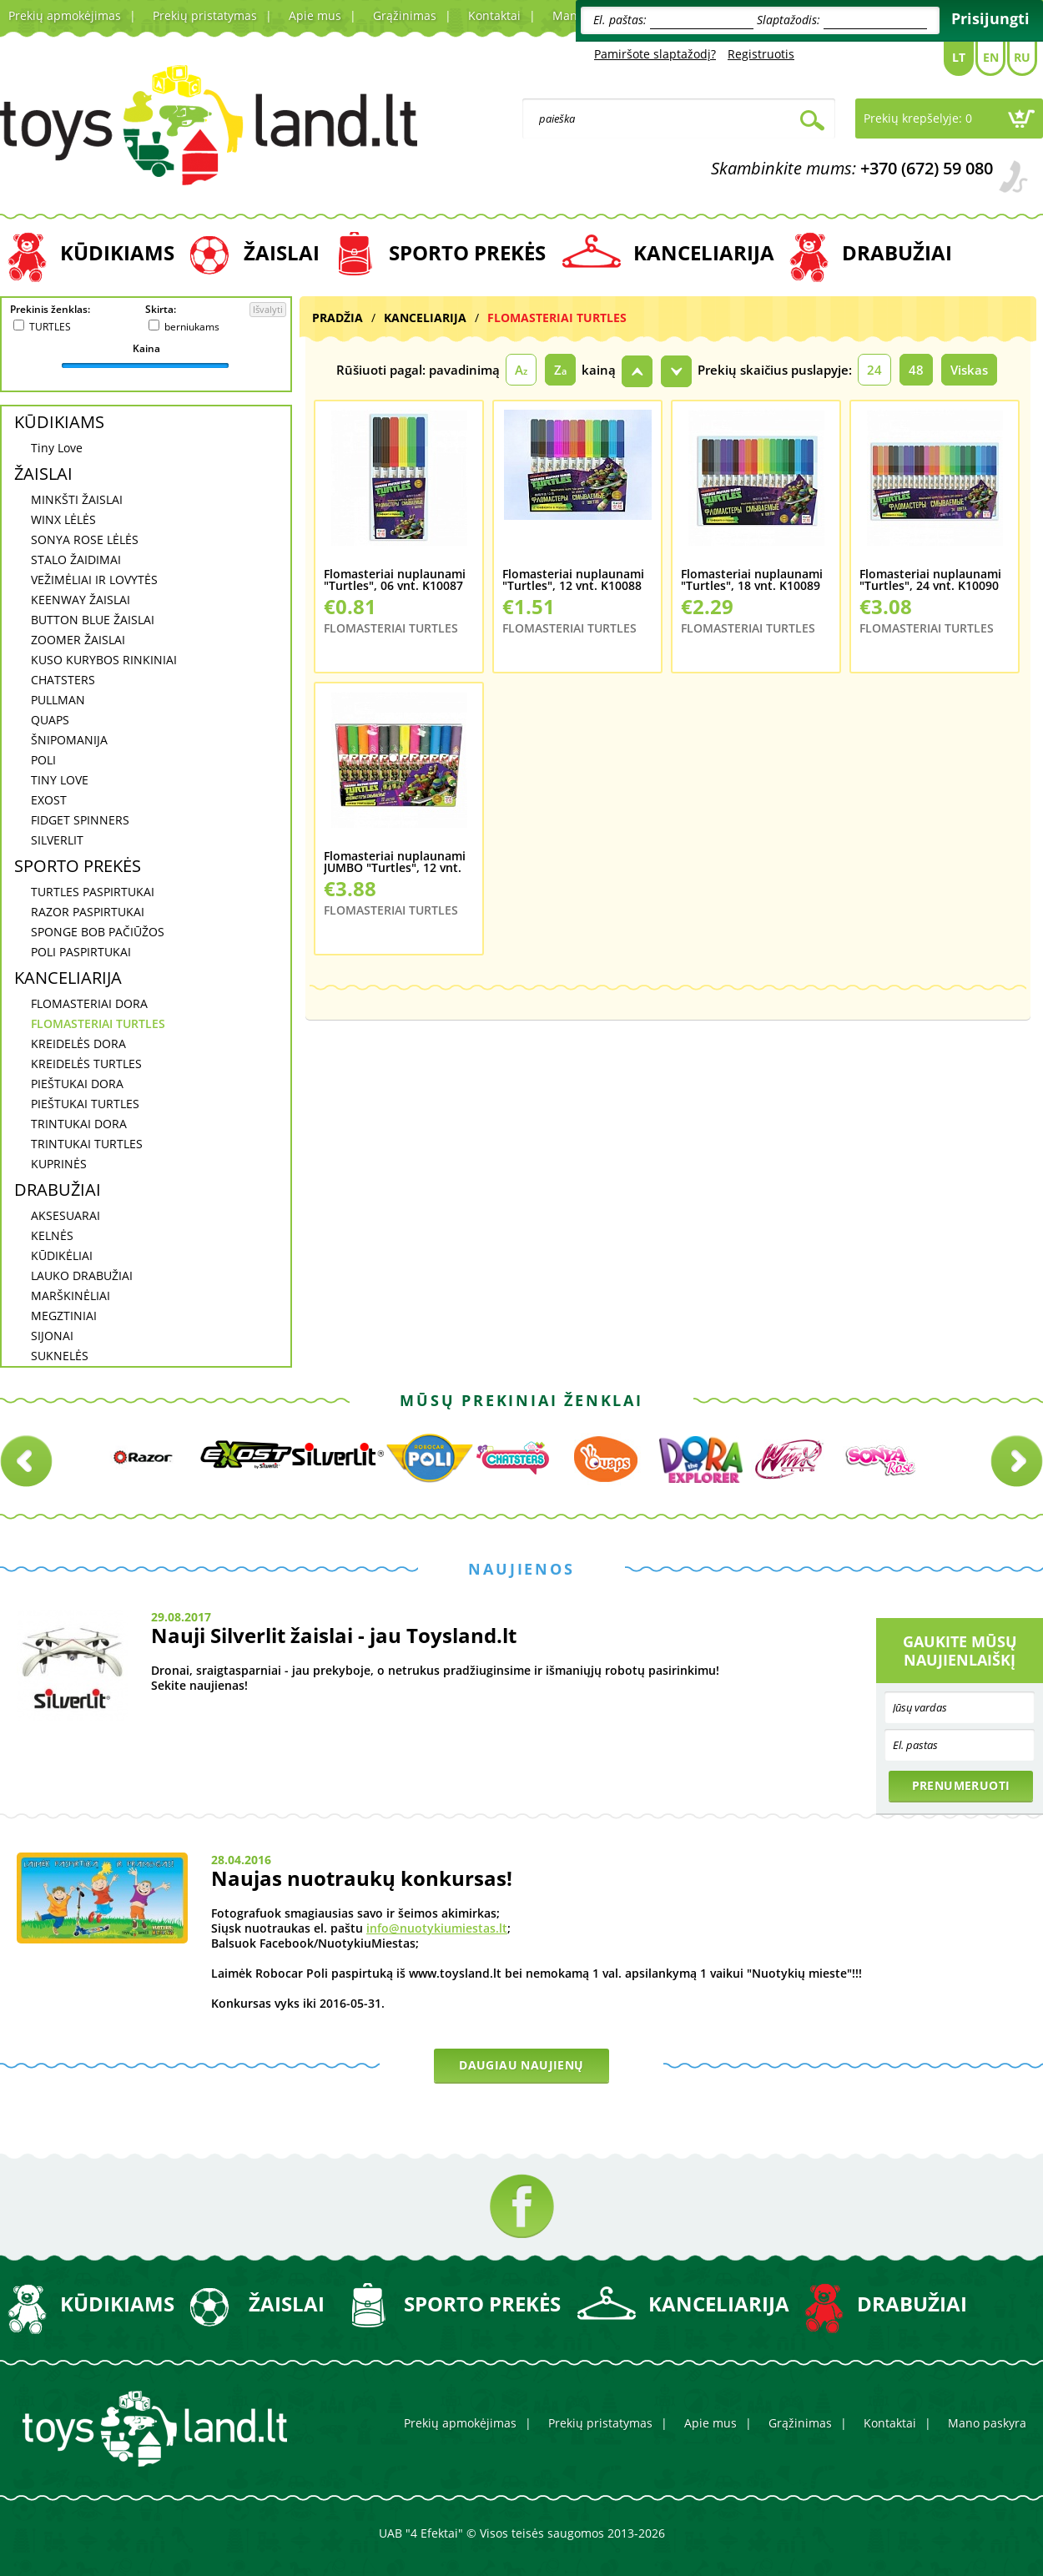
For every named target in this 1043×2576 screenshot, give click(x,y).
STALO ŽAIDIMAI (76, 559)
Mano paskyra (987, 2423)
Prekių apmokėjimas (64, 15)
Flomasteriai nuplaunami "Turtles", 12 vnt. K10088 (573, 580)
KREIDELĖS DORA (78, 1043)
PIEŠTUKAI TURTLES (85, 1104)
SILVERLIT (57, 840)
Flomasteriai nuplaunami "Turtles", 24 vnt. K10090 (930, 580)
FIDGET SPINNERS (80, 820)
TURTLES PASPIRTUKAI (92, 892)
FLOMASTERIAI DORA (89, 1003)
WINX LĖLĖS (63, 519)
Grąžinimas (404, 15)
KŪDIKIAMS (117, 252)
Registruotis (761, 54)
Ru (1022, 57)
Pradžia (337, 317)
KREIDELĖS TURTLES (86, 1063)
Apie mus (315, 15)
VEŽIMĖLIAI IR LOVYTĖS (94, 579)
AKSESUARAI (65, 1215)
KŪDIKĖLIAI (62, 1255)
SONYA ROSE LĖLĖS (85, 539)
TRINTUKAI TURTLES (87, 1144)
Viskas (969, 369)
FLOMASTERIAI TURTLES (98, 1023)
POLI (43, 760)
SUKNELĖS (59, 1356)
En (991, 57)
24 (874, 369)
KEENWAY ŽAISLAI (80, 599)
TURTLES (50, 327)
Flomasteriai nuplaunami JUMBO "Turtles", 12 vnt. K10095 (395, 862)
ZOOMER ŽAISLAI (78, 640)
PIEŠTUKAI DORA (77, 1083)
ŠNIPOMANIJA (69, 740)
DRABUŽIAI (897, 252)
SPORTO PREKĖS (467, 252)
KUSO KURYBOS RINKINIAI (104, 660)
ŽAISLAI (282, 252)
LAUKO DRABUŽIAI (82, 1275)
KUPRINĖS (59, 1164)
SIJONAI (52, 1335)
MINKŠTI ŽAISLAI (77, 499)
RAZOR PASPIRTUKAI (87, 912)
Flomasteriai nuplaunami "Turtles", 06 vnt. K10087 (395, 580)
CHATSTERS (63, 680)
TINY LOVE (59, 780)
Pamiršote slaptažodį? (655, 54)
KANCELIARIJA (703, 252)
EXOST (49, 800)
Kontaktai (494, 15)
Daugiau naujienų (521, 2065)
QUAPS (50, 720)
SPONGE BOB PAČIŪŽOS (97, 932)
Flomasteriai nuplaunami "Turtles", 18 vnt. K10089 (752, 580)
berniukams (191, 327)
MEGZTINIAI (64, 1315)
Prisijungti (990, 18)
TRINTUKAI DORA (79, 1124)
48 (916, 369)
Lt (958, 57)
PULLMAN (58, 700)
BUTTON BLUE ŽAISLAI (92, 620)
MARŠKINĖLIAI (70, 1295)
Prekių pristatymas (205, 15)
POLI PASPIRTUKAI (81, 952)
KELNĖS (52, 1235)
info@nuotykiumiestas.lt (436, 1928)
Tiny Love (57, 448)
